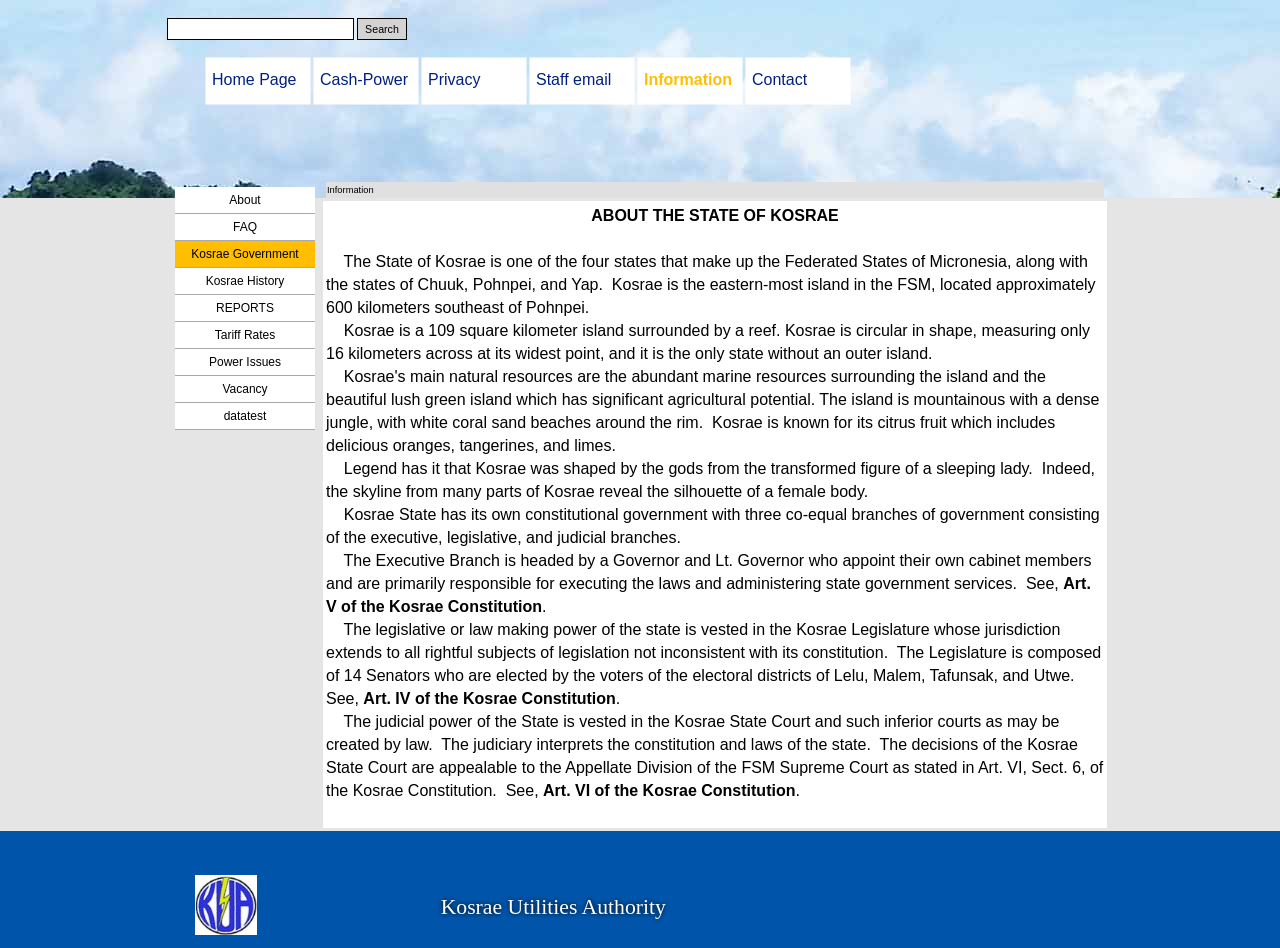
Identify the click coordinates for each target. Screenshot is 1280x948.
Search (382, 29)
